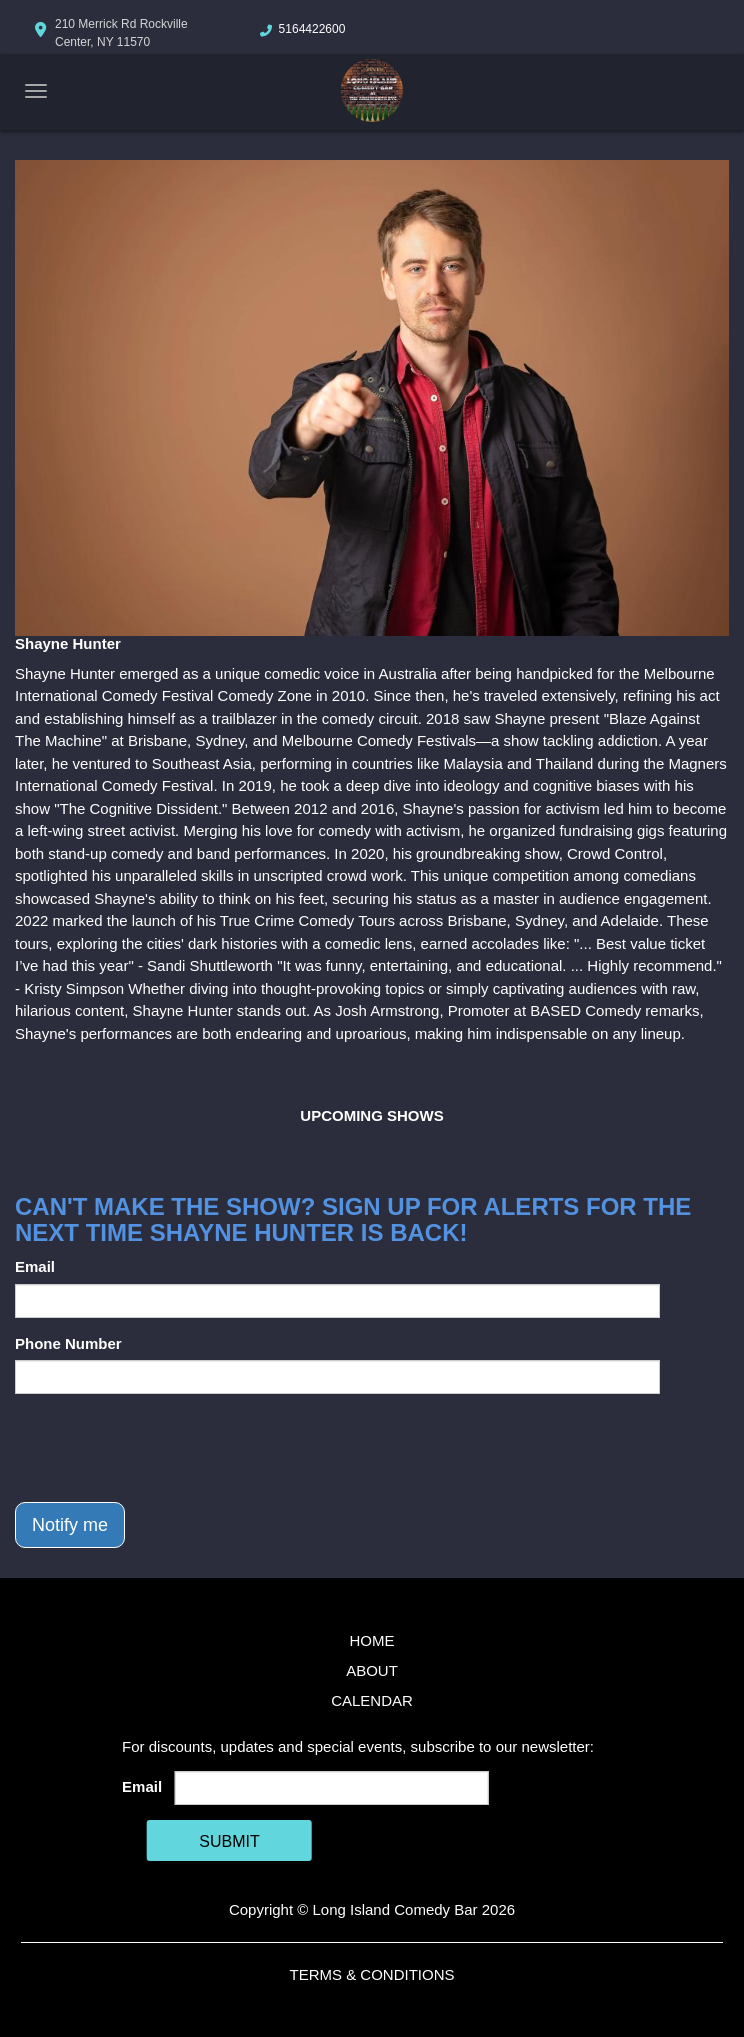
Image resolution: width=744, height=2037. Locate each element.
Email (35, 1266)
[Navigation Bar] (36, 91)
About (372, 1670)
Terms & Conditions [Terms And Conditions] (371, 1974)
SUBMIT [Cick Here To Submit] (229, 1841)
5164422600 (312, 29)
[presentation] (167, 1448)
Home (372, 1640)
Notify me (70, 1525)
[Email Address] (332, 1788)
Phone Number (68, 1343)
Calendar (372, 1700)
